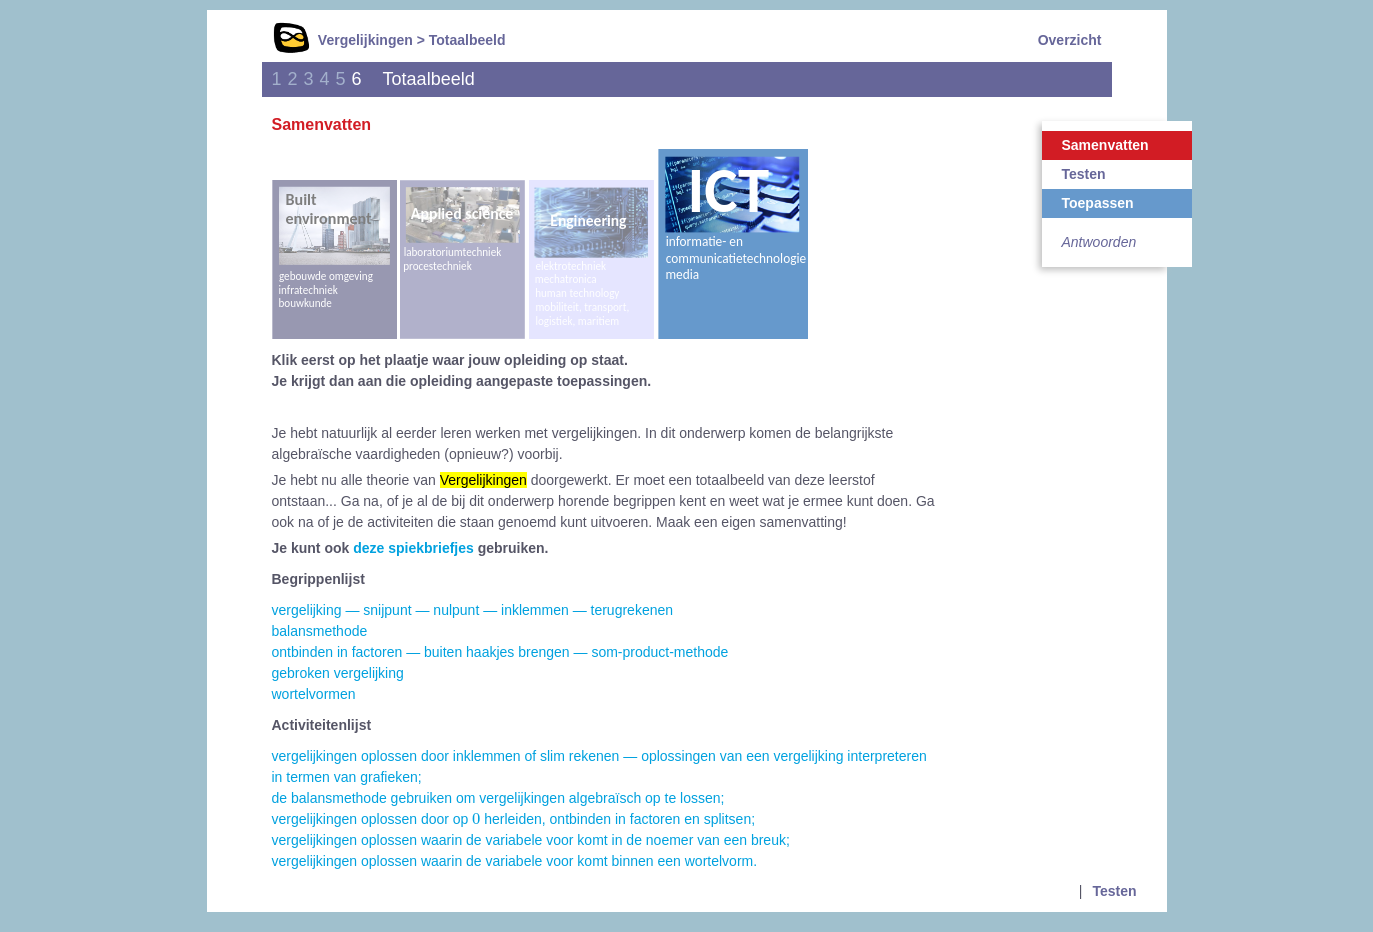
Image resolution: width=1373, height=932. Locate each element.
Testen (1084, 174)
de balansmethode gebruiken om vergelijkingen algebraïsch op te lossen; (498, 798)
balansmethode (320, 631)
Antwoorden (1099, 242)
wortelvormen (314, 694)
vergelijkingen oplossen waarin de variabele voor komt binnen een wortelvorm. (515, 861)
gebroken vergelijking (338, 673)
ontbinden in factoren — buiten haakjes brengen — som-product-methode (500, 652)
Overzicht (1070, 40)
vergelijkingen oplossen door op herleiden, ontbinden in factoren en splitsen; (514, 819)
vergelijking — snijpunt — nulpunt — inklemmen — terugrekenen (473, 610)
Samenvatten (1105, 145)
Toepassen (1098, 203)
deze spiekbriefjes (413, 548)
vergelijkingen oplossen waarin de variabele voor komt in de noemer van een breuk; (531, 840)
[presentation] (476, 818)
